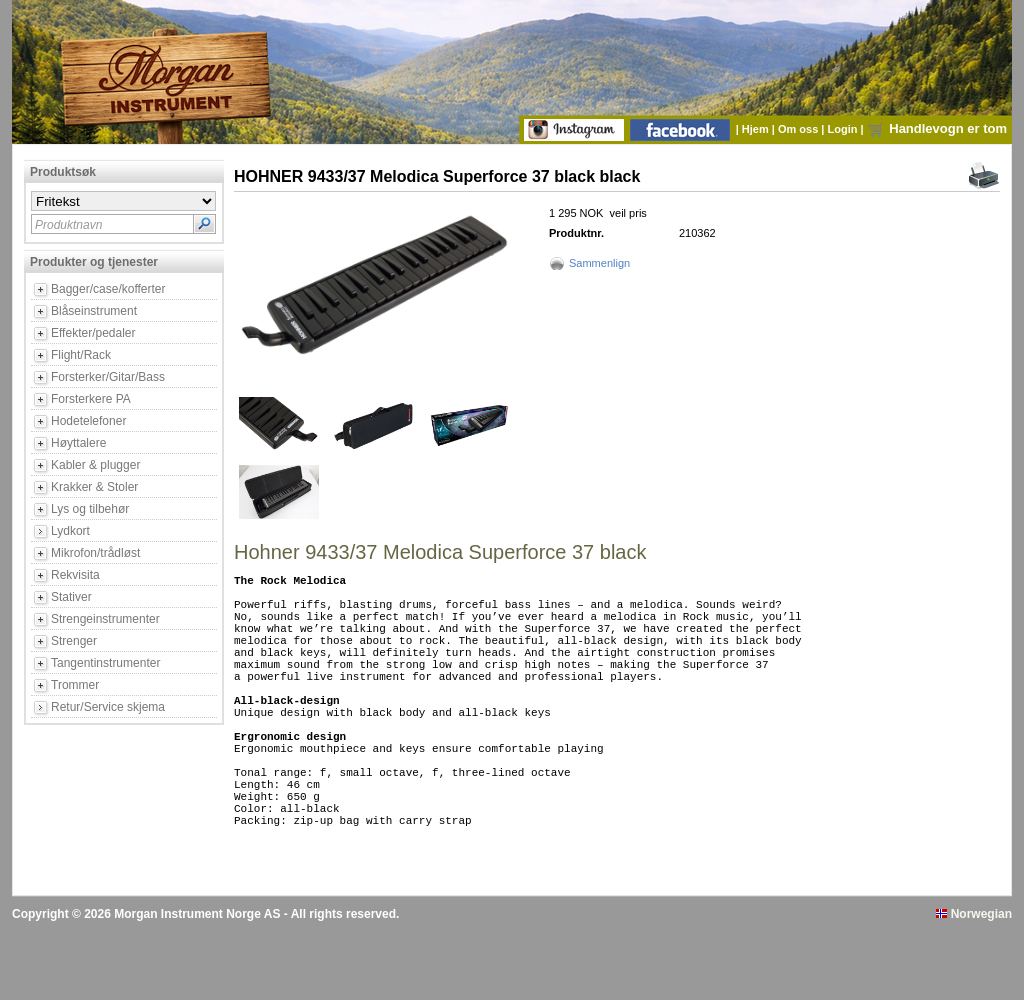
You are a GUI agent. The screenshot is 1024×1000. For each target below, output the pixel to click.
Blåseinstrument (94, 311)
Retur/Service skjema (108, 707)
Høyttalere (78, 443)
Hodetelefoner (88, 421)
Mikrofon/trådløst (95, 553)
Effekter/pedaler (93, 333)
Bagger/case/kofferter (108, 289)
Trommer (75, 685)
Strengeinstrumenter (105, 619)
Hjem (757, 129)
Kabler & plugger (95, 465)
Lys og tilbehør (90, 509)
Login (844, 129)
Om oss (799, 129)
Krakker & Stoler (94, 487)
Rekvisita (75, 575)
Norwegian (974, 983)
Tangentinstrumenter (105, 663)
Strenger (74, 641)
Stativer (71, 597)
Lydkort (70, 531)
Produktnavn (68, 225)
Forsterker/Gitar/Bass (108, 377)
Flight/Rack (81, 355)
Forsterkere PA (91, 399)
